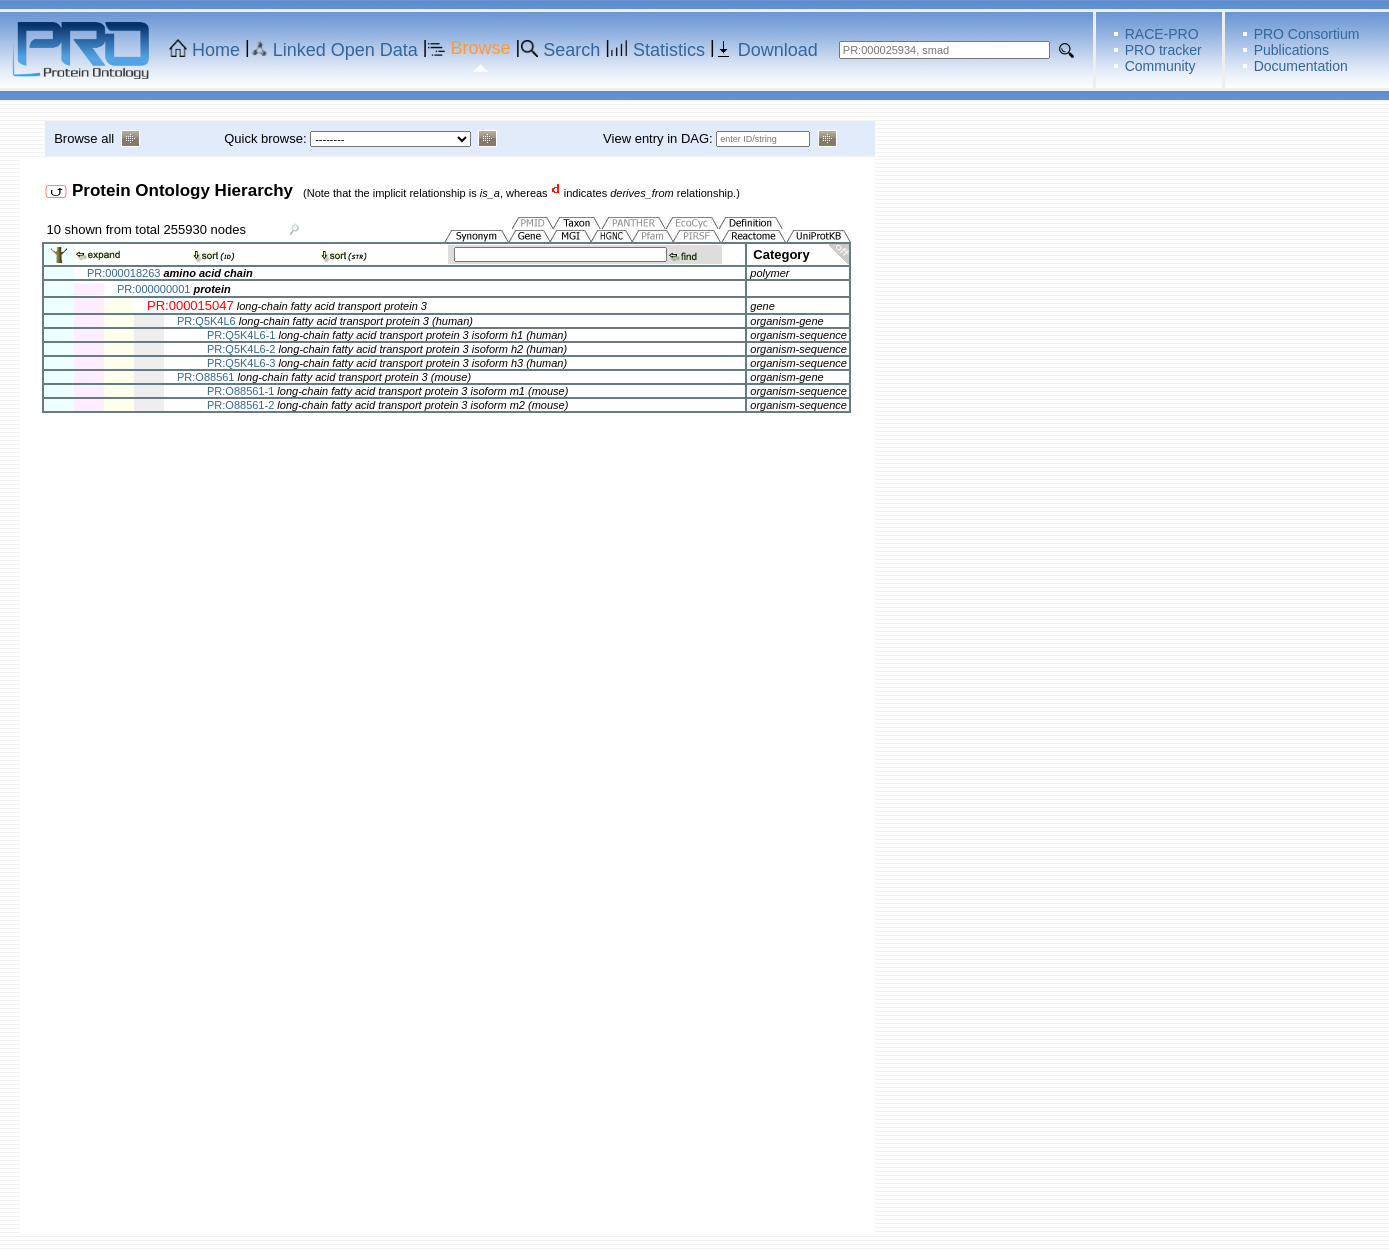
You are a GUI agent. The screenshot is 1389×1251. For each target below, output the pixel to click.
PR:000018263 (123, 273)
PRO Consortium (1307, 34)
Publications (1292, 50)
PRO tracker (1163, 50)
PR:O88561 (205, 377)
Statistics (669, 50)
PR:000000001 (153, 289)
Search (571, 50)
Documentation (1301, 66)
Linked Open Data (345, 50)
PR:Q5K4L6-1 (241, 335)
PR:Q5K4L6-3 (241, 363)
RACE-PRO (1162, 34)
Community (1160, 66)
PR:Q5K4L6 (206, 321)
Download (778, 50)
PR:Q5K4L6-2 (241, 349)
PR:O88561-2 (240, 405)
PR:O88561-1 (240, 391)
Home (216, 50)
